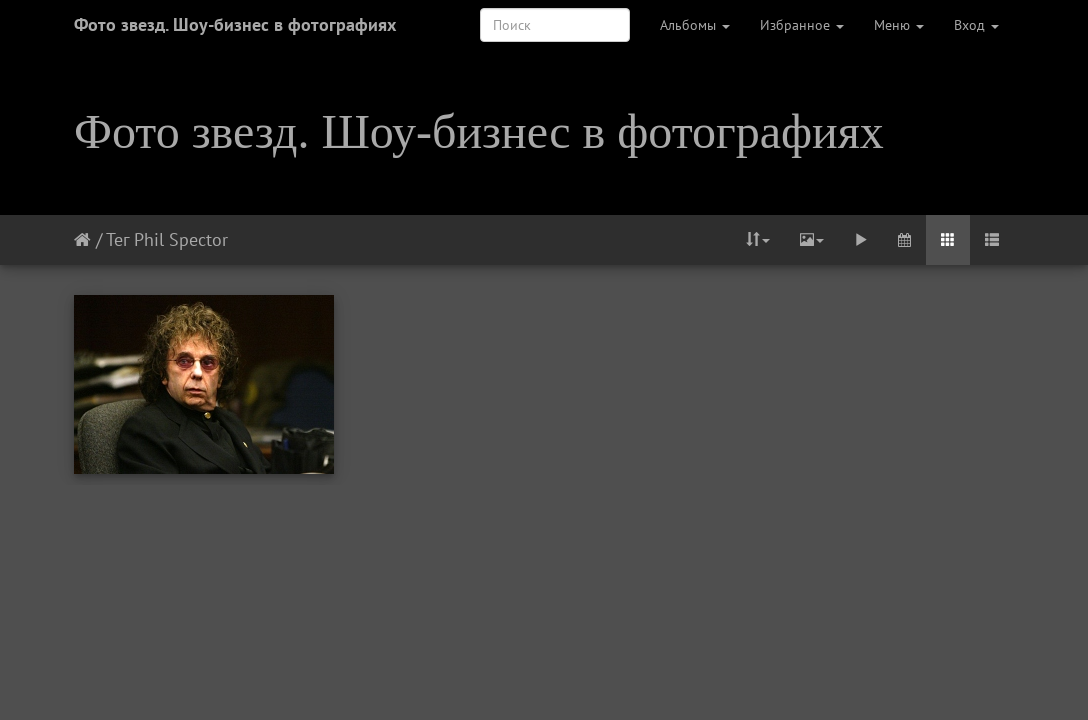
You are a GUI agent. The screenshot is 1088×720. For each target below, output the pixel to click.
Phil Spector (181, 239)
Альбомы (695, 25)
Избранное (802, 25)
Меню (899, 25)
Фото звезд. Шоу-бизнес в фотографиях (235, 24)
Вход (976, 25)
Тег (117, 239)
